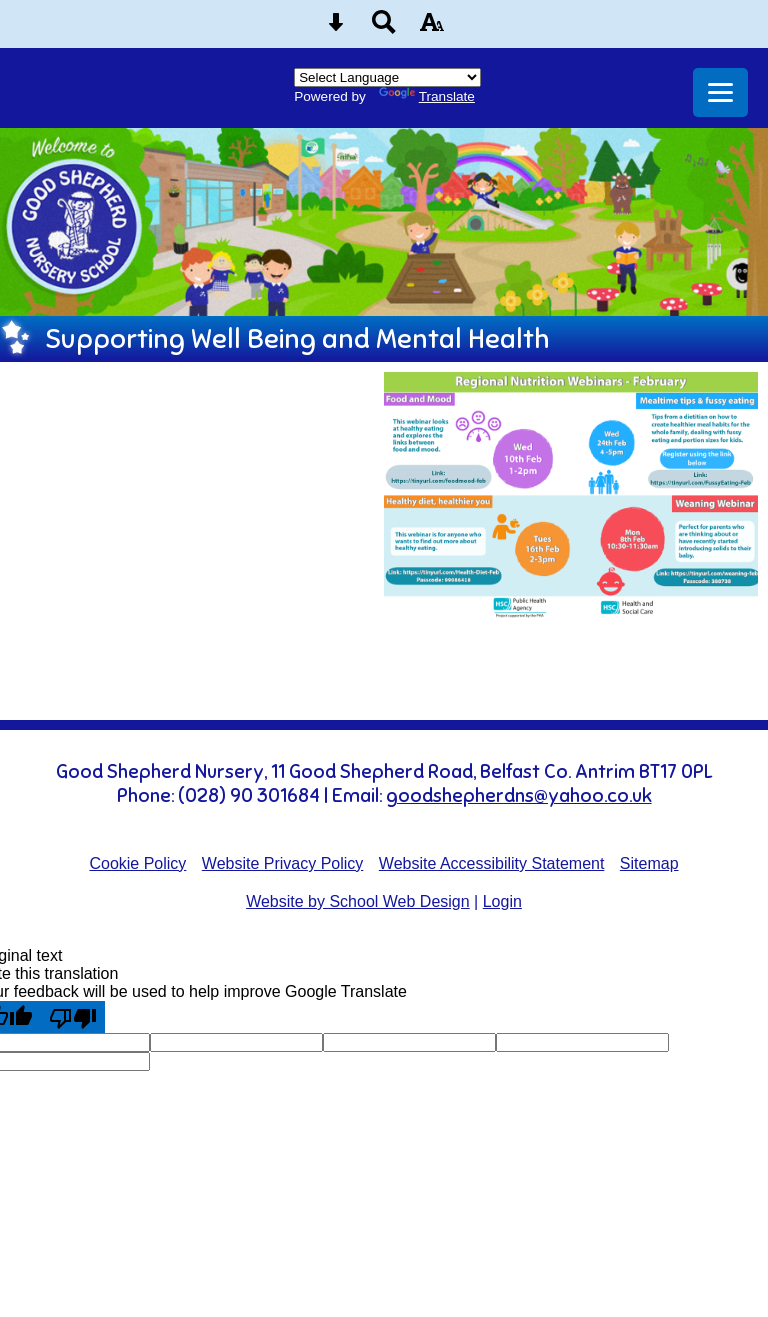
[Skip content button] (336, 28)
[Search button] (384, 28)
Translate (427, 96)
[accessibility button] (432, 28)
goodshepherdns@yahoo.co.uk (519, 796)
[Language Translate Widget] (387, 77)
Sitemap (649, 863)
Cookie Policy (137, 863)
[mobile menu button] (720, 92)
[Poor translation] (73, 1017)
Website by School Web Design (358, 901)
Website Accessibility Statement (492, 863)
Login (502, 901)
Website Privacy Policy (283, 863)
